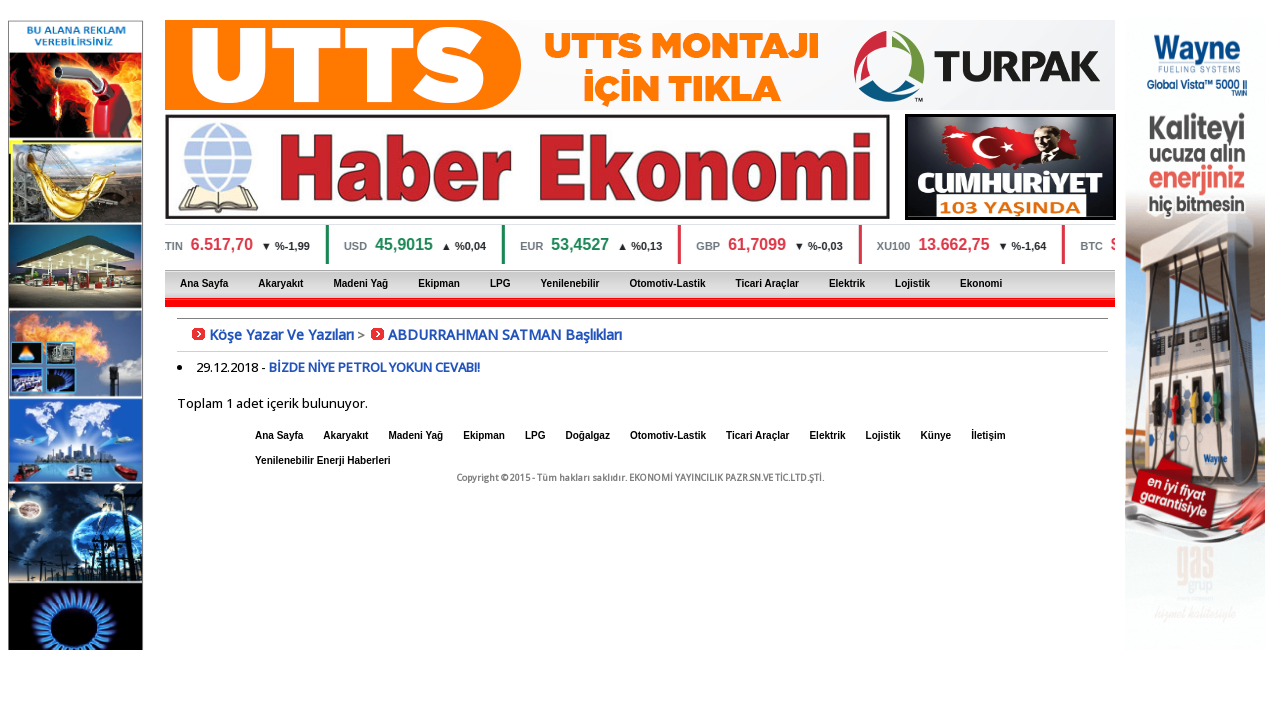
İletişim (988, 435)
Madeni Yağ (360, 283)
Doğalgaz (587, 435)
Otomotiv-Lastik (667, 283)
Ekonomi (981, 283)
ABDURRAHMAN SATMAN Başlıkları (505, 334)
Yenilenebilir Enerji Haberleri (323, 460)
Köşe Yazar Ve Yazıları (281, 334)
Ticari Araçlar (767, 283)
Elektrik (847, 283)
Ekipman (439, 283)
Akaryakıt (280, 283)
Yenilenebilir (569, 283)
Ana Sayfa (204, 283)
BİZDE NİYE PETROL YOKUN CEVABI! (374, 367)
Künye (936, 435)
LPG (500, 283)
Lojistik (912, 283)
